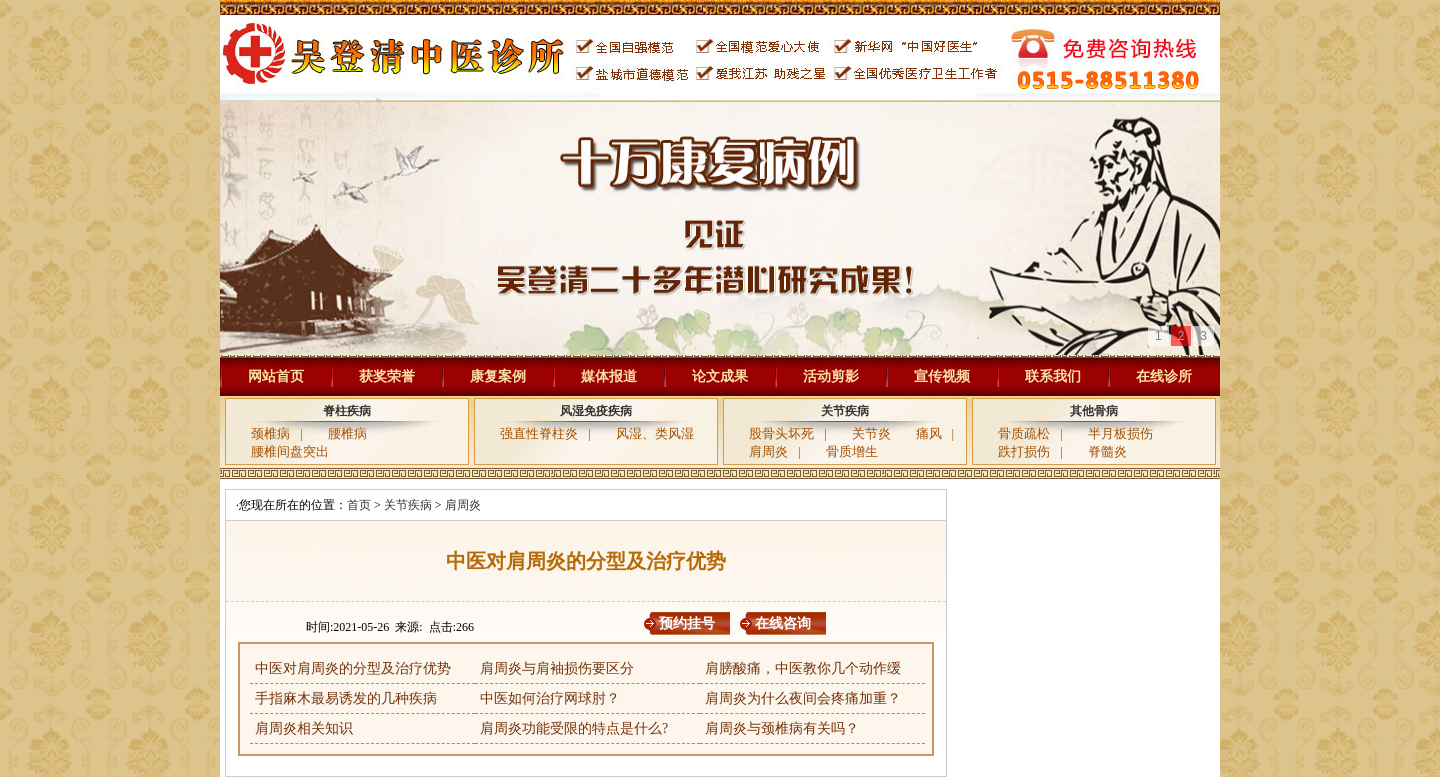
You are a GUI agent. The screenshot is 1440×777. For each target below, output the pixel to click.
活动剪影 (831, 376)
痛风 (929, 433)
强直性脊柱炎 (539, 433)
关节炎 (871, 433)
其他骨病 (1094, 411)
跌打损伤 (1024, 451)
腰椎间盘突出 (290, 451)
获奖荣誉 (387, 376)
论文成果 (720, 376)
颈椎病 (270, 433)
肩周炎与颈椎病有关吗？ (782, 728)
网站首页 (276, 376)
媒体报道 (609, 376)
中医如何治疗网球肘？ (550, 698)
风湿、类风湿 (655, 433)
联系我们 (1053, 376)
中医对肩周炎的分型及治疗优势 (353, 668)
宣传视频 (942, 376)
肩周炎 (768, 451)
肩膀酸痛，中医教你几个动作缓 (803, 668)
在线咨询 (783, 623)
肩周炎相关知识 (304, 728)
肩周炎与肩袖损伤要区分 (557, 668)
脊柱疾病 (347, 411)
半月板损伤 (1120, 433)
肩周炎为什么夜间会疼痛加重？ (803, 698)
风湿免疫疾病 (596, 411)
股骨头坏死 (781, 433)
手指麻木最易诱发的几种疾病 (346, 698)
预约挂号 (687, 623)
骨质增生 (852, 451)
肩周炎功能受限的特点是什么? (574, 728)
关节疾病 (845, 411)
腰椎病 (347, 433)
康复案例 (498, 376)
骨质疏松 (1024, 433)
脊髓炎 (1107, 451)
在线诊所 (1164, 376)
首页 (359, 505)
